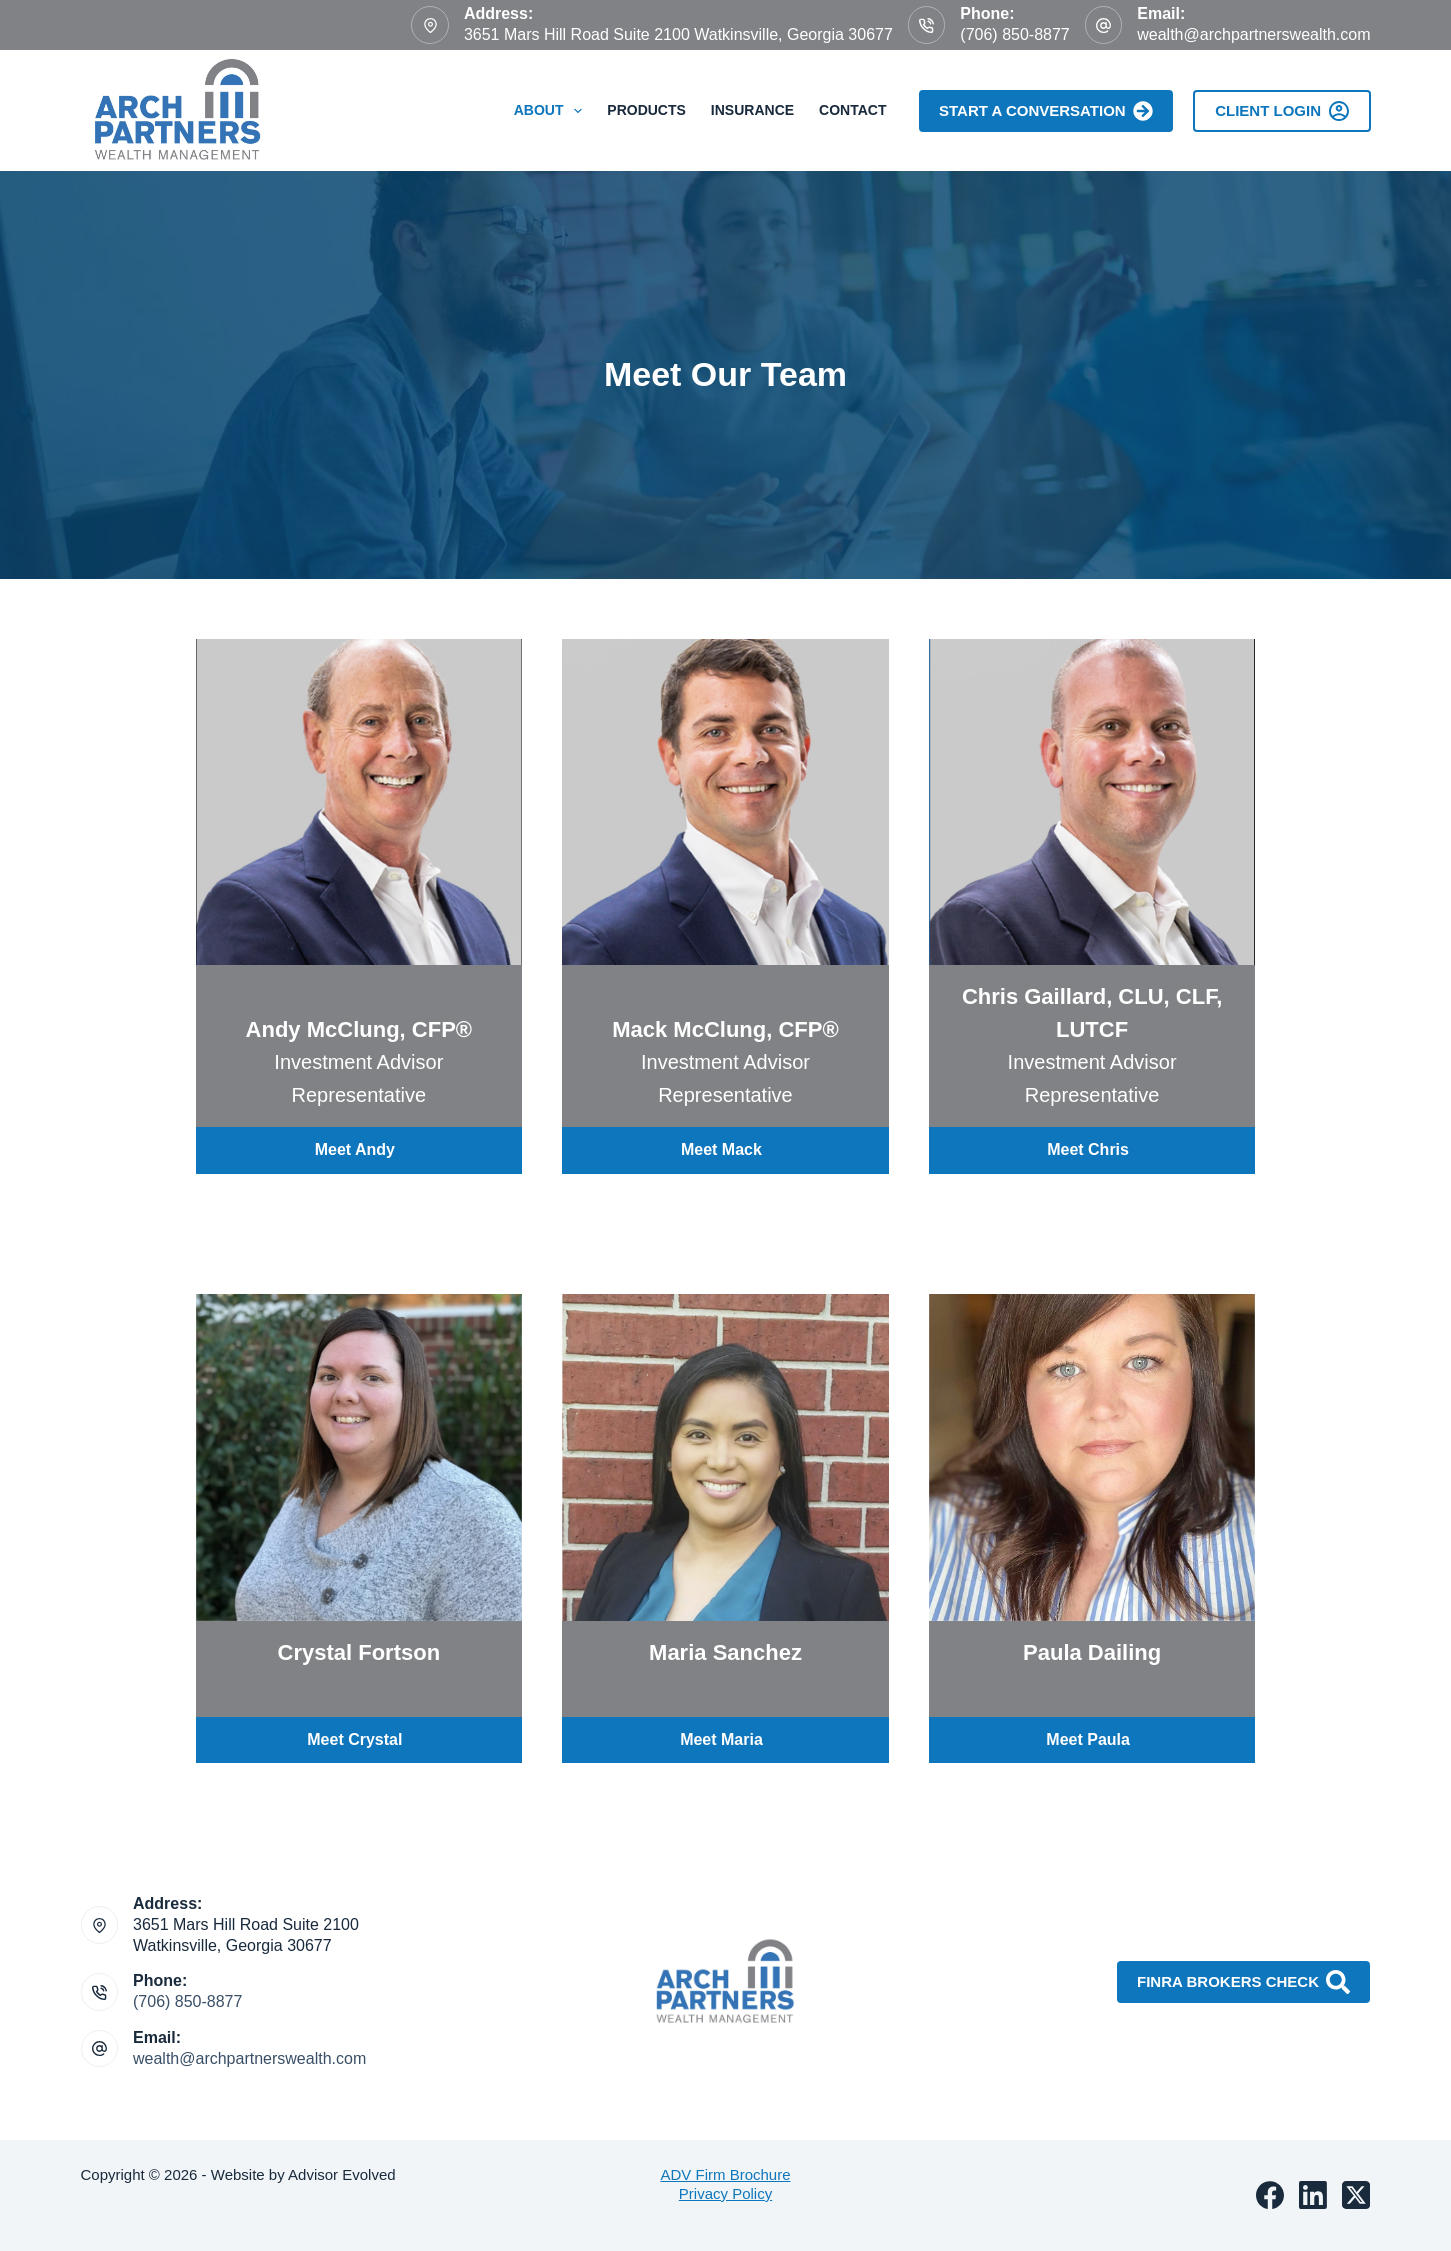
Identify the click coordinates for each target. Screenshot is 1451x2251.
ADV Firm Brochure (725, 2174)
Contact (852, 110)
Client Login (1281, 111)
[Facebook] (1270, 2195)
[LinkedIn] (1313, 2195)
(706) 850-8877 (1014, 34)
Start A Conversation (1046, 111)
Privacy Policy (725, 2193)
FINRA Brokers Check (1243, 1982)
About (552, 111)
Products (646, 110)
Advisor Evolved (344, 2174)
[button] (359, 1150)
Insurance (752, 110)
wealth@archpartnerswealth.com (1253, 34)
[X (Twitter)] (1356, 2195)
